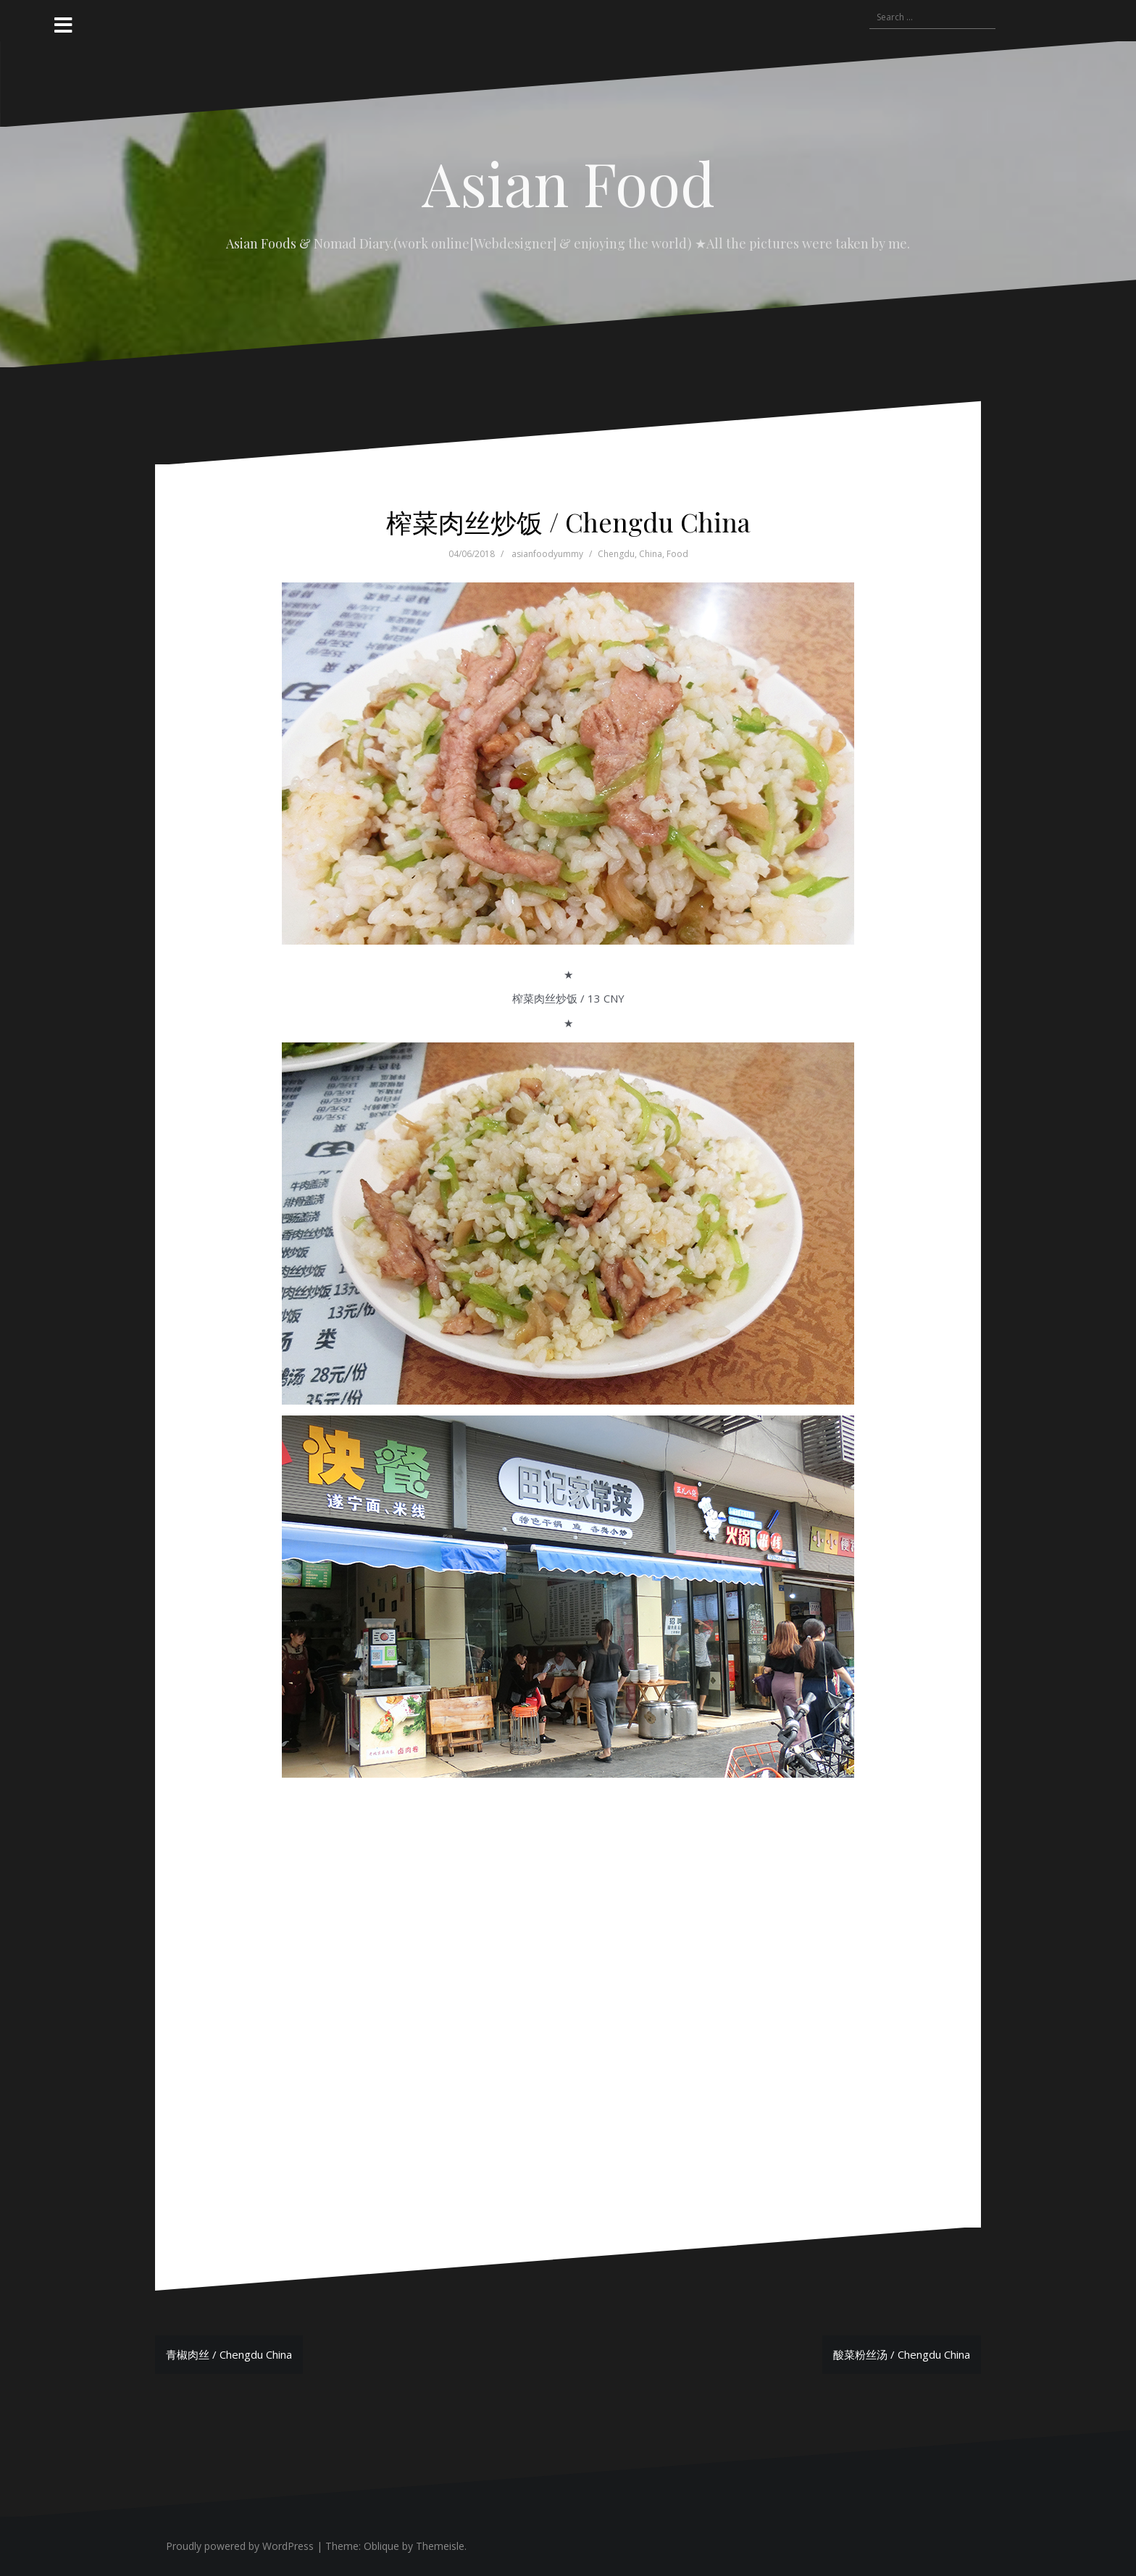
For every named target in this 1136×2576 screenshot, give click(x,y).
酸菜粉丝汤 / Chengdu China (901, 2354)
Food (677, 554)
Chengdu (616, 554)
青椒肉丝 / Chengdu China (229, 2354)
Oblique (381, 2546)
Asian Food (568, 182)
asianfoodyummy (547, 554)
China (650, 554)
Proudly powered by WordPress (240, 2546)
